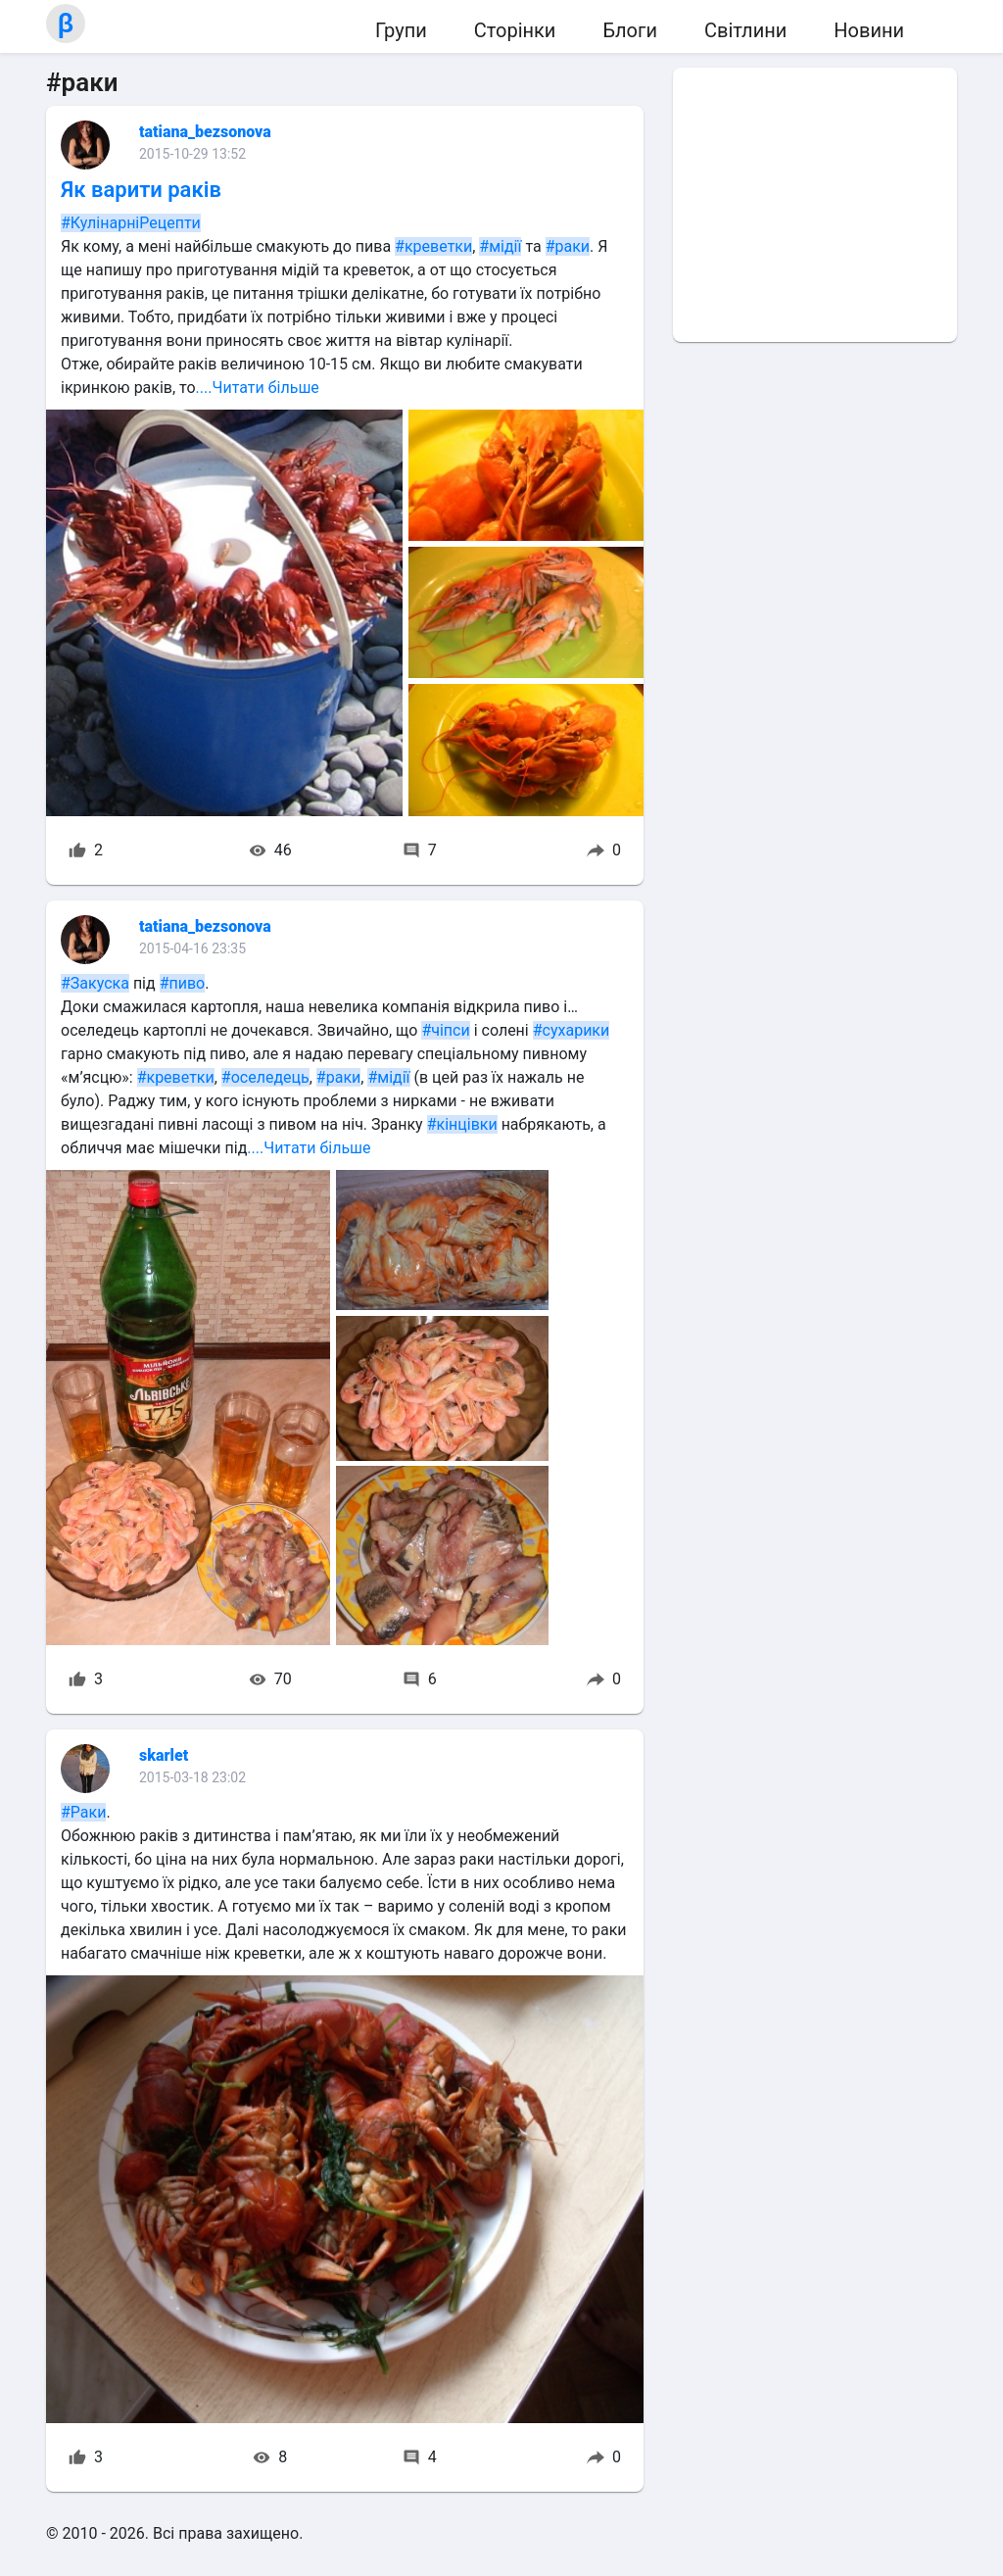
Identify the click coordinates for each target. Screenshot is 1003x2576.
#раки (568, 246)
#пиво (183, 983)
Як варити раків (141, 189)
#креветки (433, 246)
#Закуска (95, 983)
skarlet (163, 1755)
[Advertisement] (815, 204)
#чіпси (445, 1030)
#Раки (83, 1812)
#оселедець (265, 1077)
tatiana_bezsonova (205, 131)
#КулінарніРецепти (131, 223)
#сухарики (571, 1030)
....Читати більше (257, 387)
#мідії (500, 246)
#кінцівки (462, 1124)
